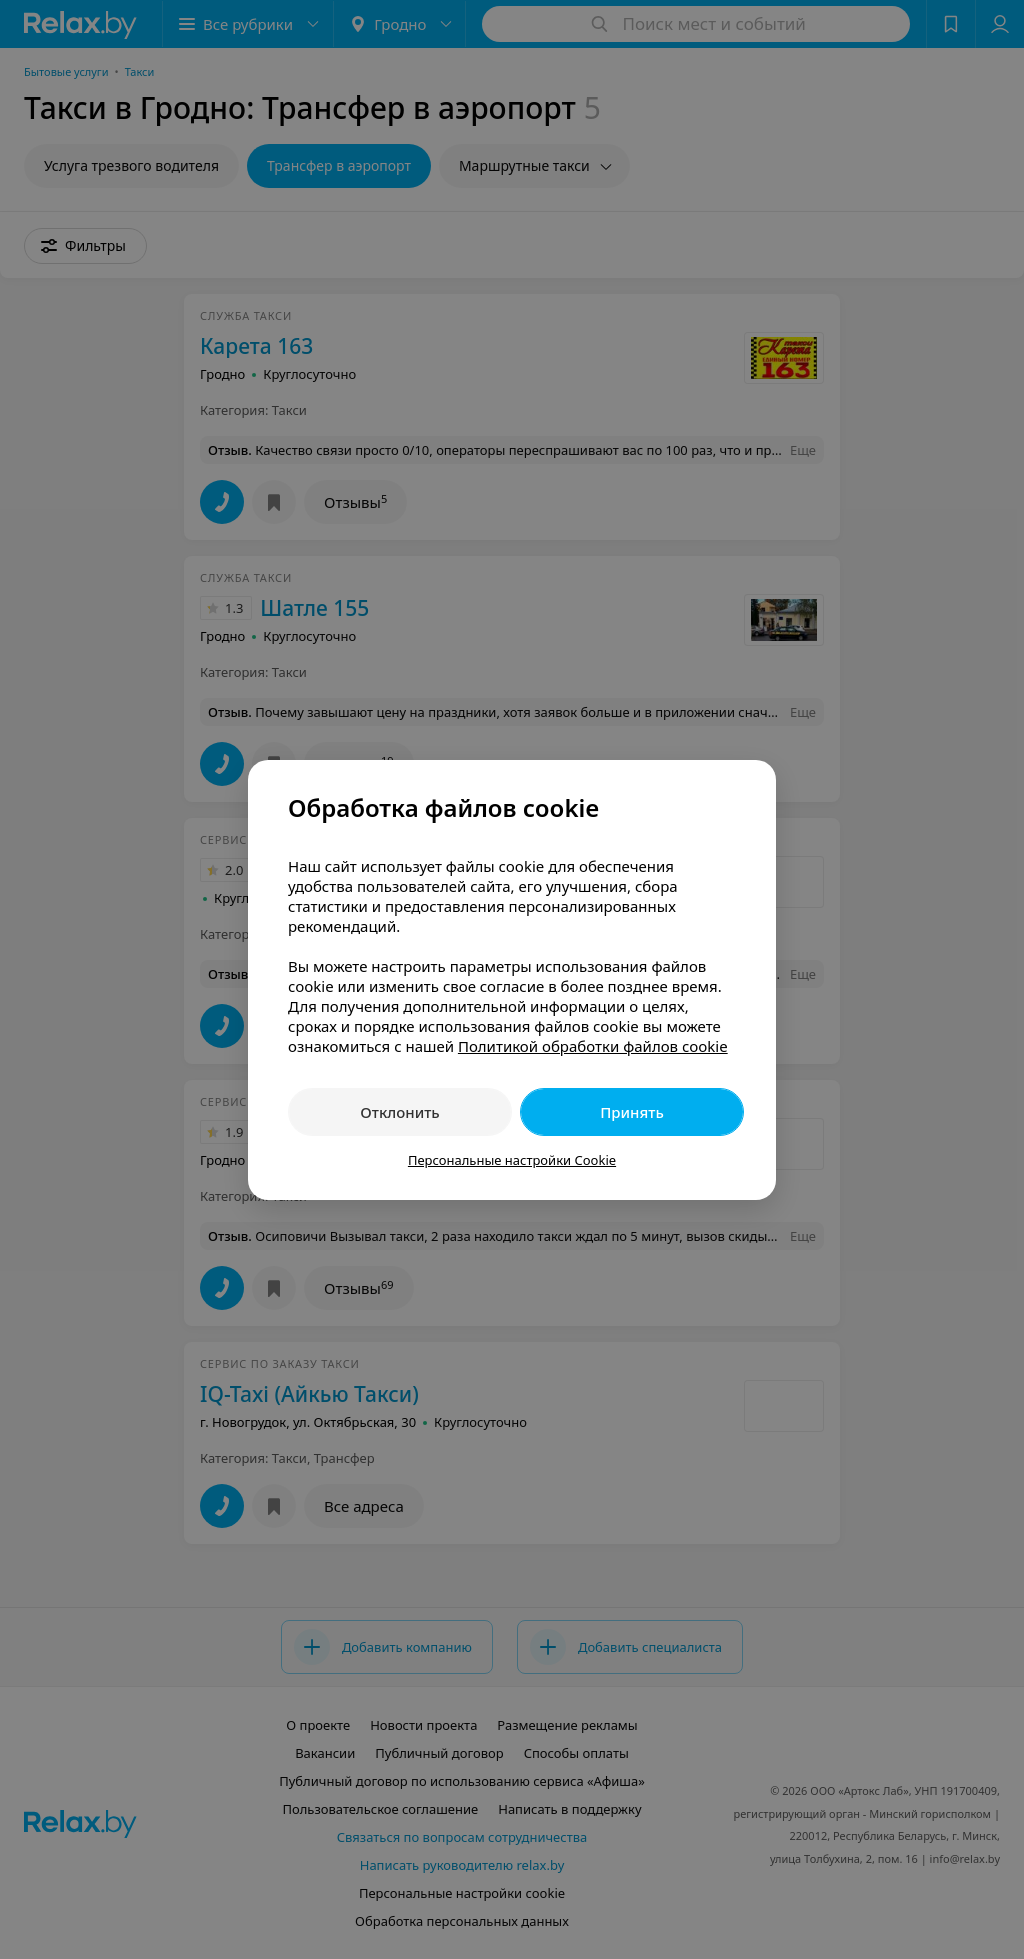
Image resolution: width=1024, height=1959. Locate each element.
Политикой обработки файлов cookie (593, 1046)
